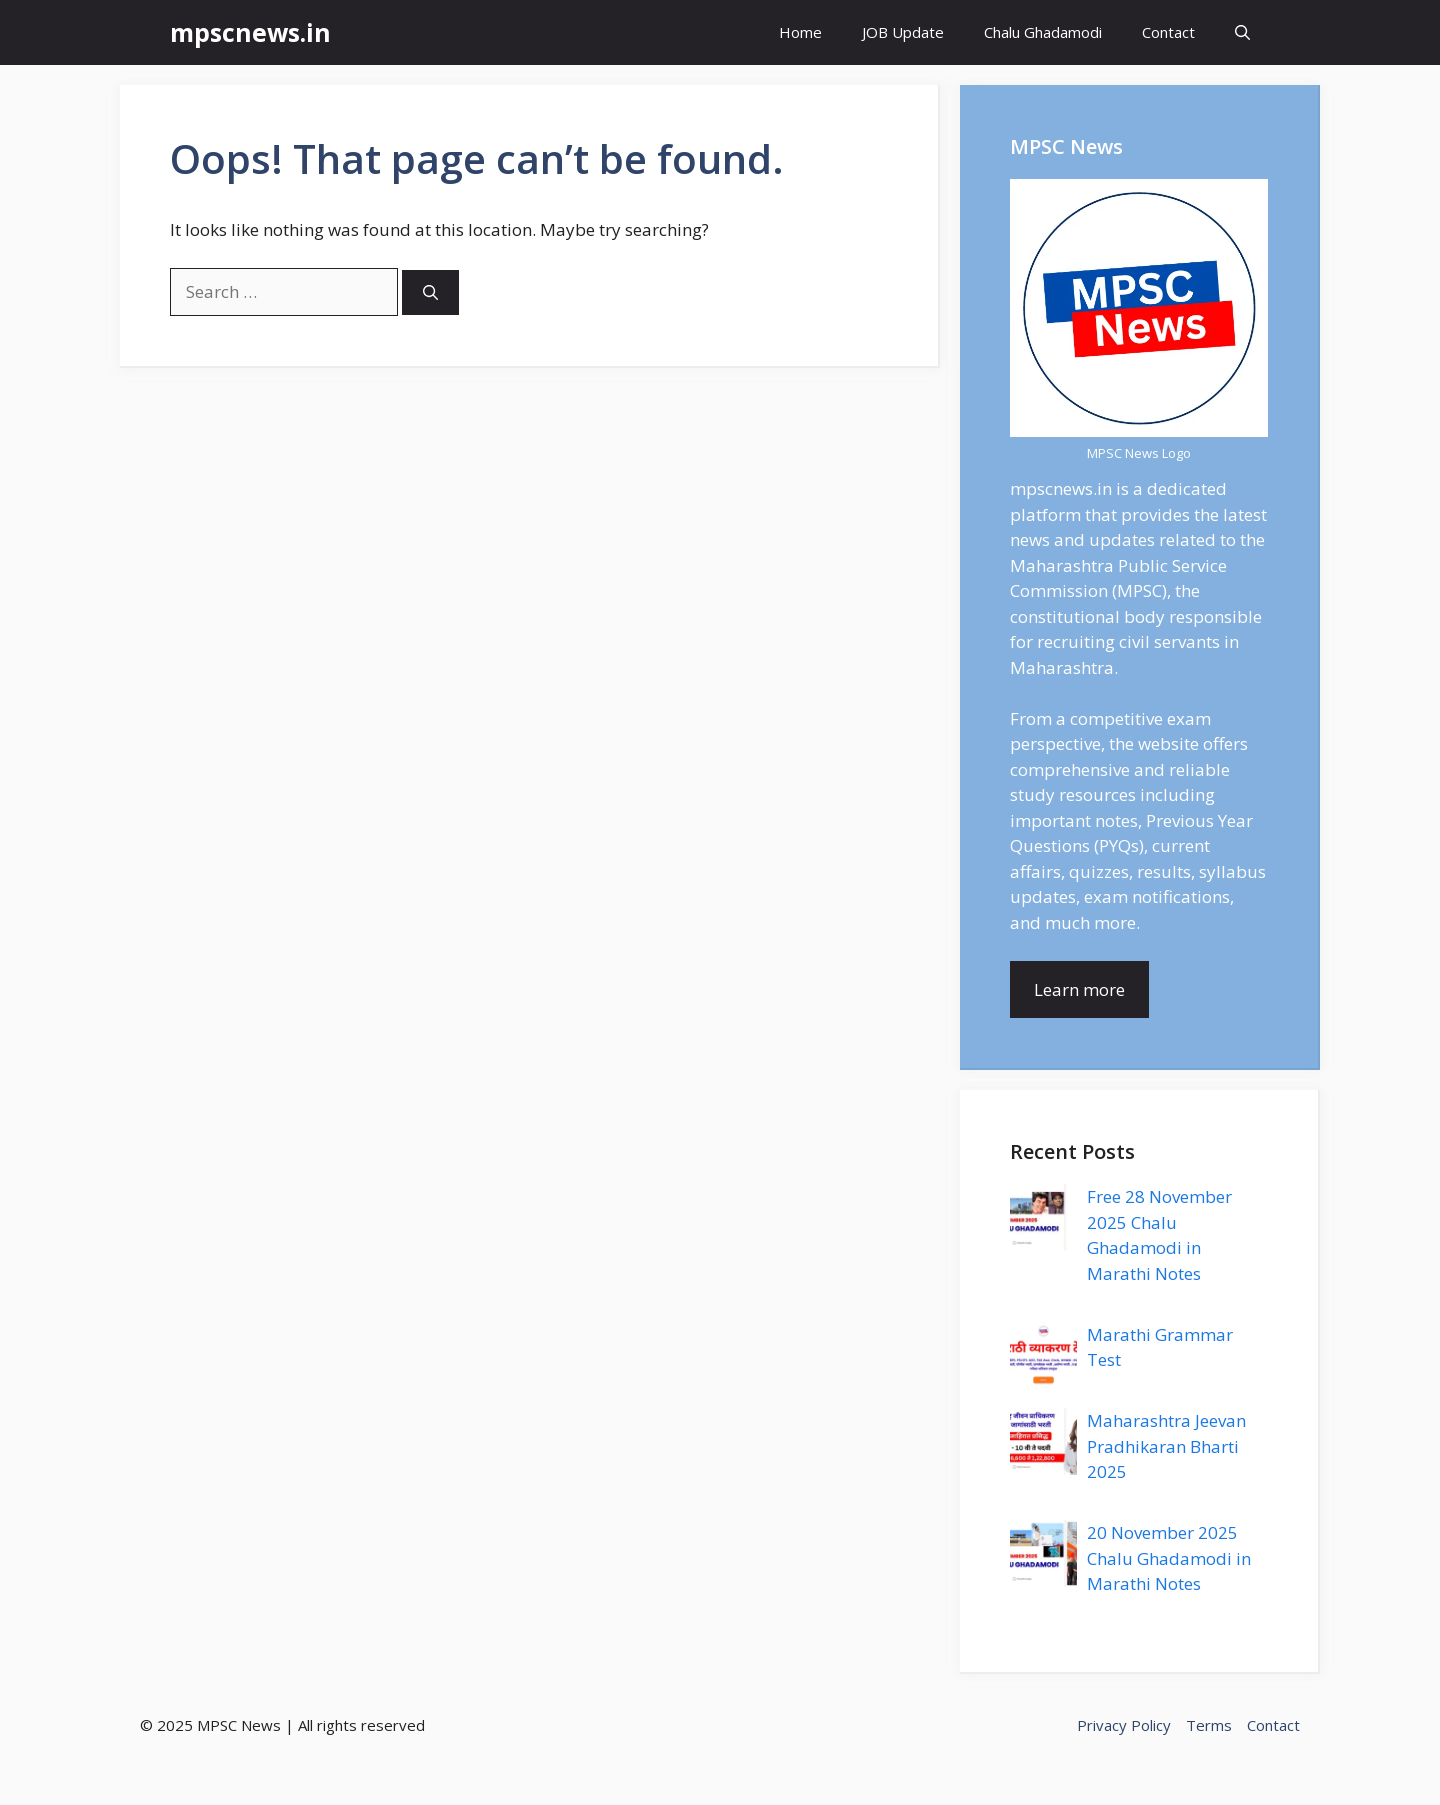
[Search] (430, 292)
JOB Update (903, 32)
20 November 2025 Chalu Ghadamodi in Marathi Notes (1169, 1558)
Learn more (1079, 989)
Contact (1168, 32)
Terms (1209, 1725)
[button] (1242, 32)
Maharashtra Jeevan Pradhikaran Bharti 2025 (1166, 1446)
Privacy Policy (1124, 1725)
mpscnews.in (250, 32)
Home (800, 32)
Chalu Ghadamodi (1043, 32)
